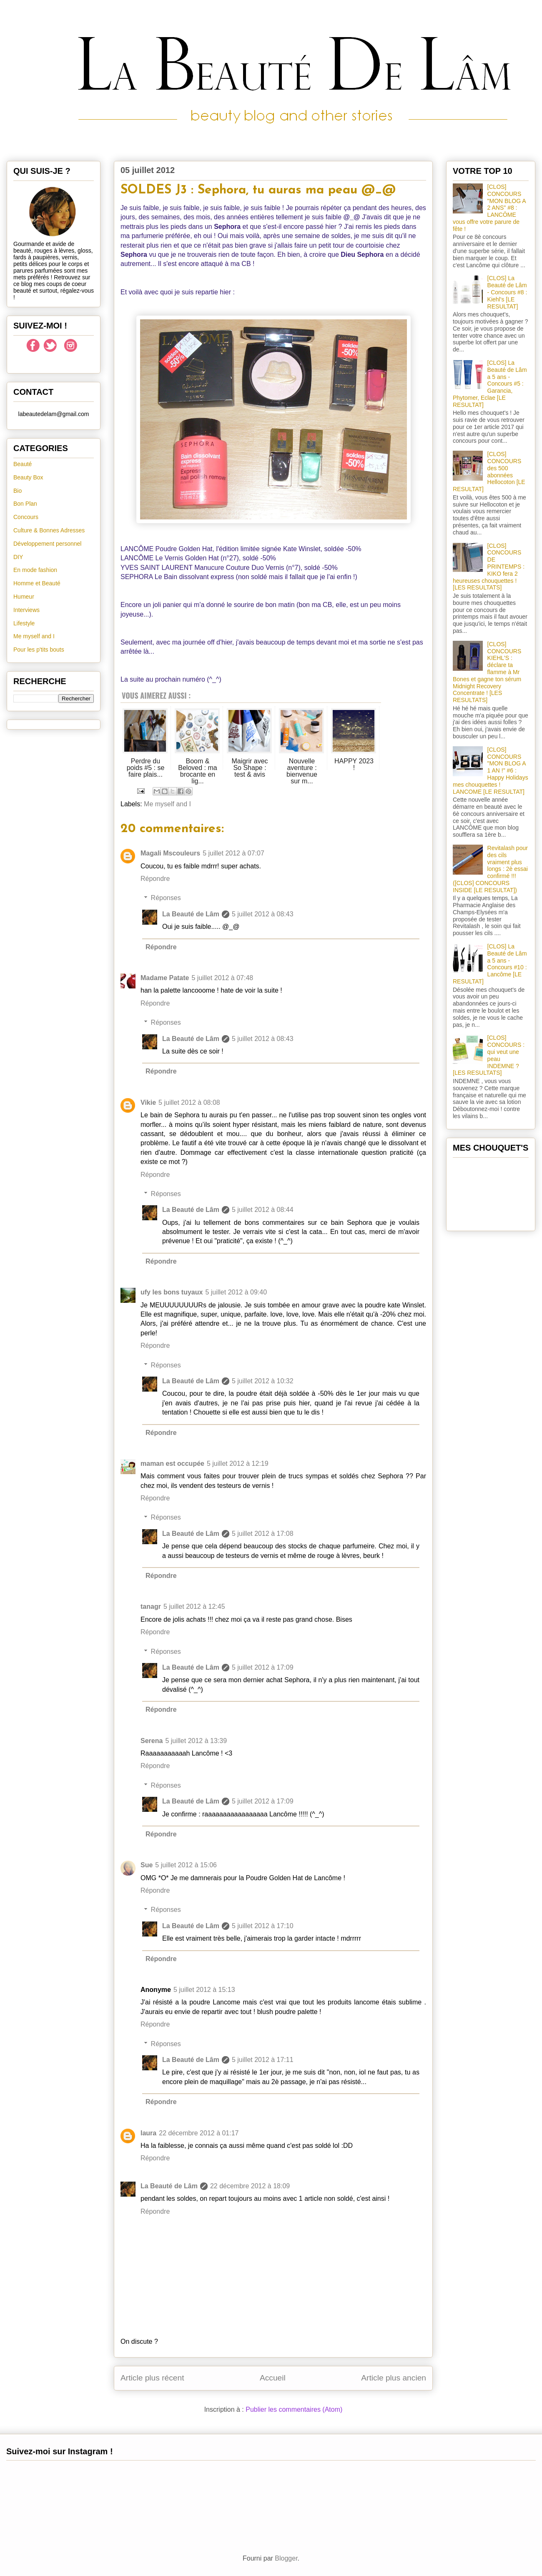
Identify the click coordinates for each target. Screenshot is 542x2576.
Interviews (26, 610)
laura (148, 2133)
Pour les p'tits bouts (38, 649)
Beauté (22, 464)
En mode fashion (35, 570)
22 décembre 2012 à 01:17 (198, 2133)
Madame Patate (165, 977)
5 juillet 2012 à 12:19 (237, 1463)
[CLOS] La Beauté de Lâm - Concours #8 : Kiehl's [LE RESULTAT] (507, 292)
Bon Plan (25, 503)
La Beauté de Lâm (190, 914)
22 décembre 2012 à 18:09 (250, 2186)
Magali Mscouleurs (170, 853)
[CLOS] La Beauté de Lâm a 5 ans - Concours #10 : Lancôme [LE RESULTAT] (490, 964)
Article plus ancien (393, 2377)
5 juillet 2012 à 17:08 (263, 1533)
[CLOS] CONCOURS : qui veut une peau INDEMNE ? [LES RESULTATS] (488, 1055)
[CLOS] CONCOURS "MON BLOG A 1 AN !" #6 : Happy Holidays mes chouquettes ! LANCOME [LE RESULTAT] (490, 770)
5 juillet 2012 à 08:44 (263, 1209)
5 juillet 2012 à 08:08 (189, 1102)
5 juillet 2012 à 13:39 (196, 1740)
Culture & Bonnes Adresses (49, 530)
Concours (25, 517)
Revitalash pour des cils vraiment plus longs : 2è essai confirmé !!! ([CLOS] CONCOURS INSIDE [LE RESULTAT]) (490, 869)
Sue (147, 1865)
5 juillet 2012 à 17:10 (263, 1925)
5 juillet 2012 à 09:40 (236, 1292)
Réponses (166, 897)
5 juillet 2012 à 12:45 (194, 1606)
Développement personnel (47, 543)
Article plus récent (152, 2377)
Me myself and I (167, 804)
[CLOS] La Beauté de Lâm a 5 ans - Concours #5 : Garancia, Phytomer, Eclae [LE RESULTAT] (490, 383)
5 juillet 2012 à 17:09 (263, 1667)
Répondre (155, 878)
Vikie (148, 1102)
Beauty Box (28, 477)
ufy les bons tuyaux (172, 1292)
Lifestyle (24, 623)
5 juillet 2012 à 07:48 (222, 977)
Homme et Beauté (36, 583)
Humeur (23, 596)
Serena (152, 1740)
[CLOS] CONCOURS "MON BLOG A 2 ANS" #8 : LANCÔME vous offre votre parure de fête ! (489, 207)
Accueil (273, 2377)
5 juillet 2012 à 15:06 (186, 1865)
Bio (17, 490)
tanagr (151, 1606)
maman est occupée (172, 1463)
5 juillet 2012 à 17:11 (263, 2059)
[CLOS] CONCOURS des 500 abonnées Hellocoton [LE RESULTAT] (489, 471)
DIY (18, 557)
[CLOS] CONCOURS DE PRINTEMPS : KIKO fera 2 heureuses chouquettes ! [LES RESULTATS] (488, 566)
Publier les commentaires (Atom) (294, 2409)
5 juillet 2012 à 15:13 (204, 1989)
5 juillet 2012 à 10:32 (263, 1381)
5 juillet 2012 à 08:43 (263, 914)
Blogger (286, 2558)
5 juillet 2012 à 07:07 (233, 853)
